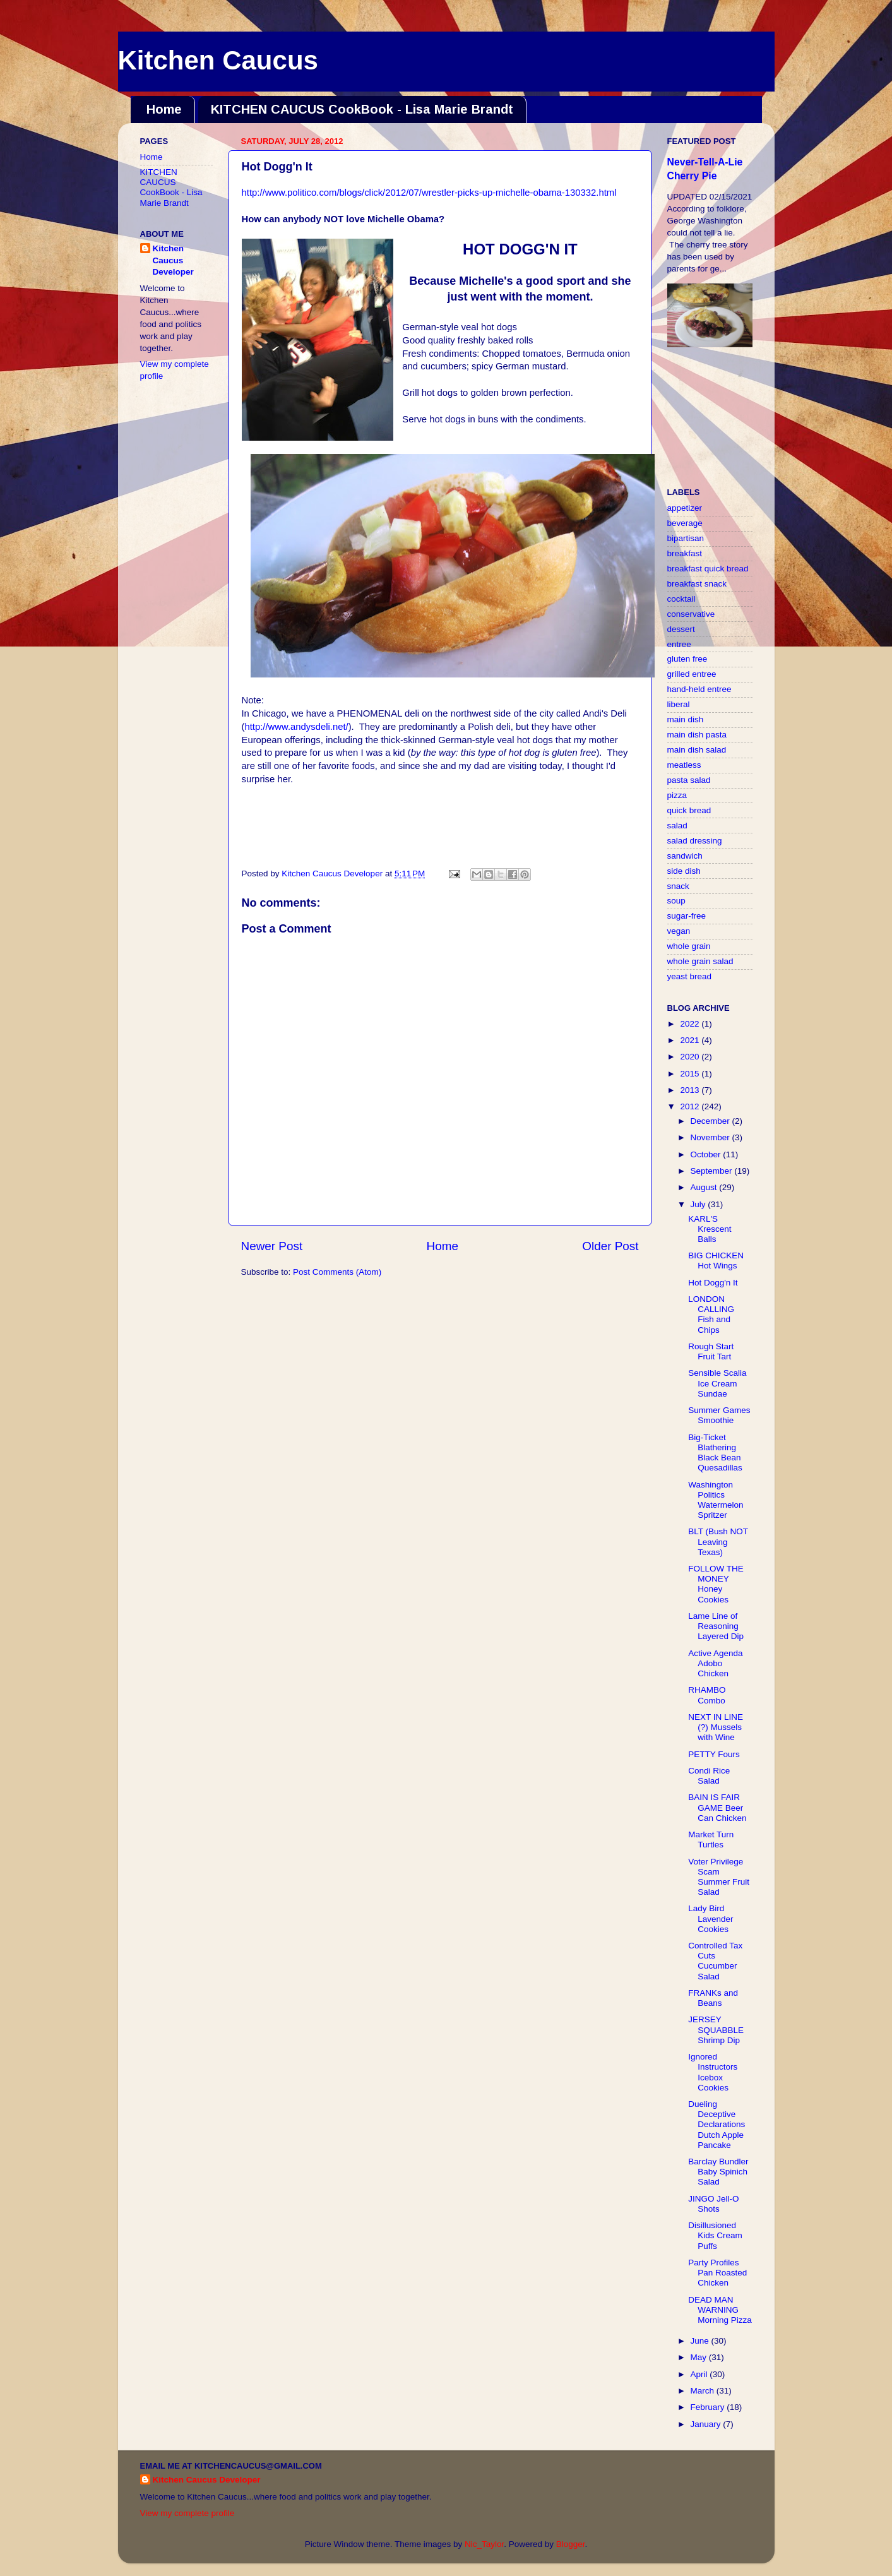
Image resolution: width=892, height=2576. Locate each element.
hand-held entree (699, 689)
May (700, 2357)
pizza (677, 795)
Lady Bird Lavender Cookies (710, 1918)
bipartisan (686, 538)
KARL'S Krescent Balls (709, 1229)
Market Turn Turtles (711, 1839)
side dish (684, 871)
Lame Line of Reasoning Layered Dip (716, 1626)
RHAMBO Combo (706, 1695)
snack (678, 886)
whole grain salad (700, 961)
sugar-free (686, 916)
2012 (690, 1106)
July (699, 1204)
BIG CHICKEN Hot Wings (716, 1260)
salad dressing (694, 840)
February (709, 2407)
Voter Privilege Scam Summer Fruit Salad (718, 1877)
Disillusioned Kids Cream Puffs (715, 2235)
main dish (685, 719)
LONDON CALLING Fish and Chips (711, 1314)
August (705, 1187)
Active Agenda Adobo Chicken (715, 1663)
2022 (690, 1024)
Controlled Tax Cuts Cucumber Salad (715, 1961)
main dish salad (697, 749)
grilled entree (692, 674)
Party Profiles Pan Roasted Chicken (717, 2272)
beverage (685, 523)
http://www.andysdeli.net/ (296, 727)
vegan (679, 931)
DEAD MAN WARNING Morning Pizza (720, 2310)
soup (676, 900)
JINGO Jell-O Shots (713, 2204)
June (701, 2341)
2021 (690, 1040)
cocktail (681, 599)
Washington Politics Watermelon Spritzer (715, 1500)
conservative (691, 614)
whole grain (689, 946)
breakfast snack (697, 583)
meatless (684, 765)
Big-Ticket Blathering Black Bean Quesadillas (715, 1453)
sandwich (685, 856)
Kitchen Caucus (218, 60)
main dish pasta (697, 734)
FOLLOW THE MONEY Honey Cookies (716, 1584)
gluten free (687, 659)
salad (677, 825)
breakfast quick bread (708, 568)
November (711, 1137)
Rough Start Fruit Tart (711, 1351)
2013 (690, 1090)
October (707, 1154)
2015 (690, 1073)
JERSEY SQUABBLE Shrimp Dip (716, 2029)
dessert (681, 629)
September (713, 1171)
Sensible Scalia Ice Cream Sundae (717, 1383)
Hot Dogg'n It (712, 1282)
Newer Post (272, 1246)
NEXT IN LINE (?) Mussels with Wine (715, 1727)
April (700, 2374)
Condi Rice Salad (709, 1776)
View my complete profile (187, 2513)
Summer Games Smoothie (719, 1415)
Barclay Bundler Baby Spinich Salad (718, 2171)
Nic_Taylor (484, 2544)
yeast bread (689, 976)
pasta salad (689, 780)
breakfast (685, 553)
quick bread (689, 810)
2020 (690, 1056)
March (704, 2390)
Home (164, 109)
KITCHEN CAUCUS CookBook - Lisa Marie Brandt (362, 109)
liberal (678, 704)
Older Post (610, 1246)
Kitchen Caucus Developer (173, 260)
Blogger (570, 2544)
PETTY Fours (714, 1754)
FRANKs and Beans (713, 1998)
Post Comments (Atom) (337, 1272)
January (707, 2424)
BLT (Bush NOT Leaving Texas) (718, 1541)
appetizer (685, 508)
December (711, 1121)
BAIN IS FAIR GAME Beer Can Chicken (717, 1807)
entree (679, 644)
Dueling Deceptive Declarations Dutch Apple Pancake (716, 2124)
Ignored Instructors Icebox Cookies (712, 2072)
